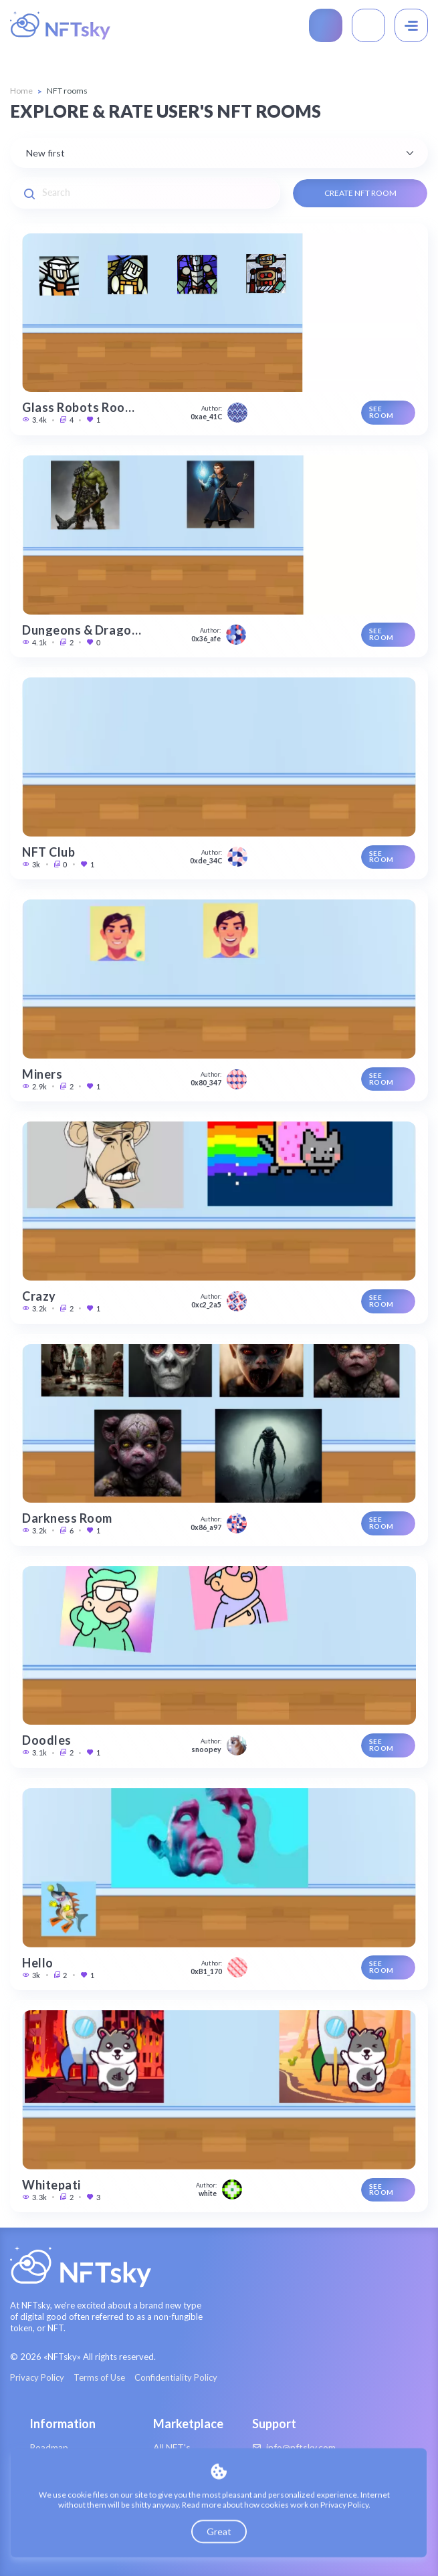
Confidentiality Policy (175, 2377)
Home (21, 91)
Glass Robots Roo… (78, 407)
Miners (42, 1074)
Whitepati (51, 2185)
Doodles (47, 1740)
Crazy (39, 1296)
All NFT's (172, 2447)
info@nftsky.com (294, 2447)
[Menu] (411, 25)
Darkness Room (67, 1518)
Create (325, 25)
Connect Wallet (368, 25)
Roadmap (48, 2447)
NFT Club (48, 852)
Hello (37, 1963)
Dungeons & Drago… (81, 630)
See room (381, 412)
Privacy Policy (37, 2377)
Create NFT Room (360, 193)
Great (219, 2531)
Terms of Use (99, 2377)
